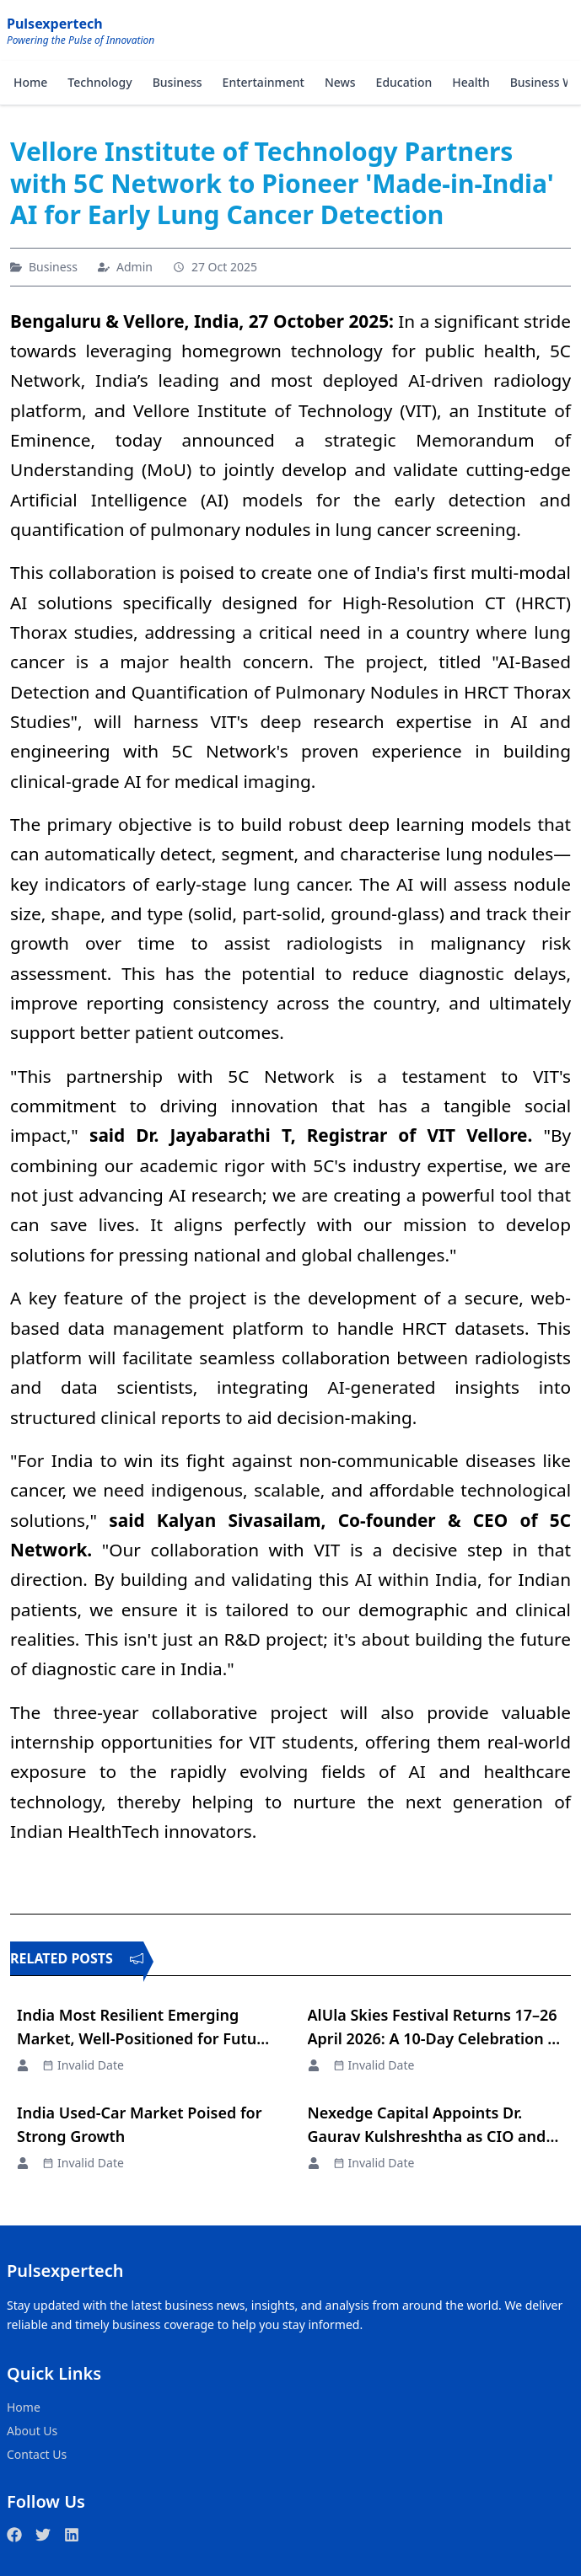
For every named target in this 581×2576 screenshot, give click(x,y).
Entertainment (263, 82)
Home (30, 82)
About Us (32, 2431)
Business (177, 82)
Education (404, 82)
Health (470, 82)
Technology (99, 82)
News (340, 82)
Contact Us (37, 2454)
